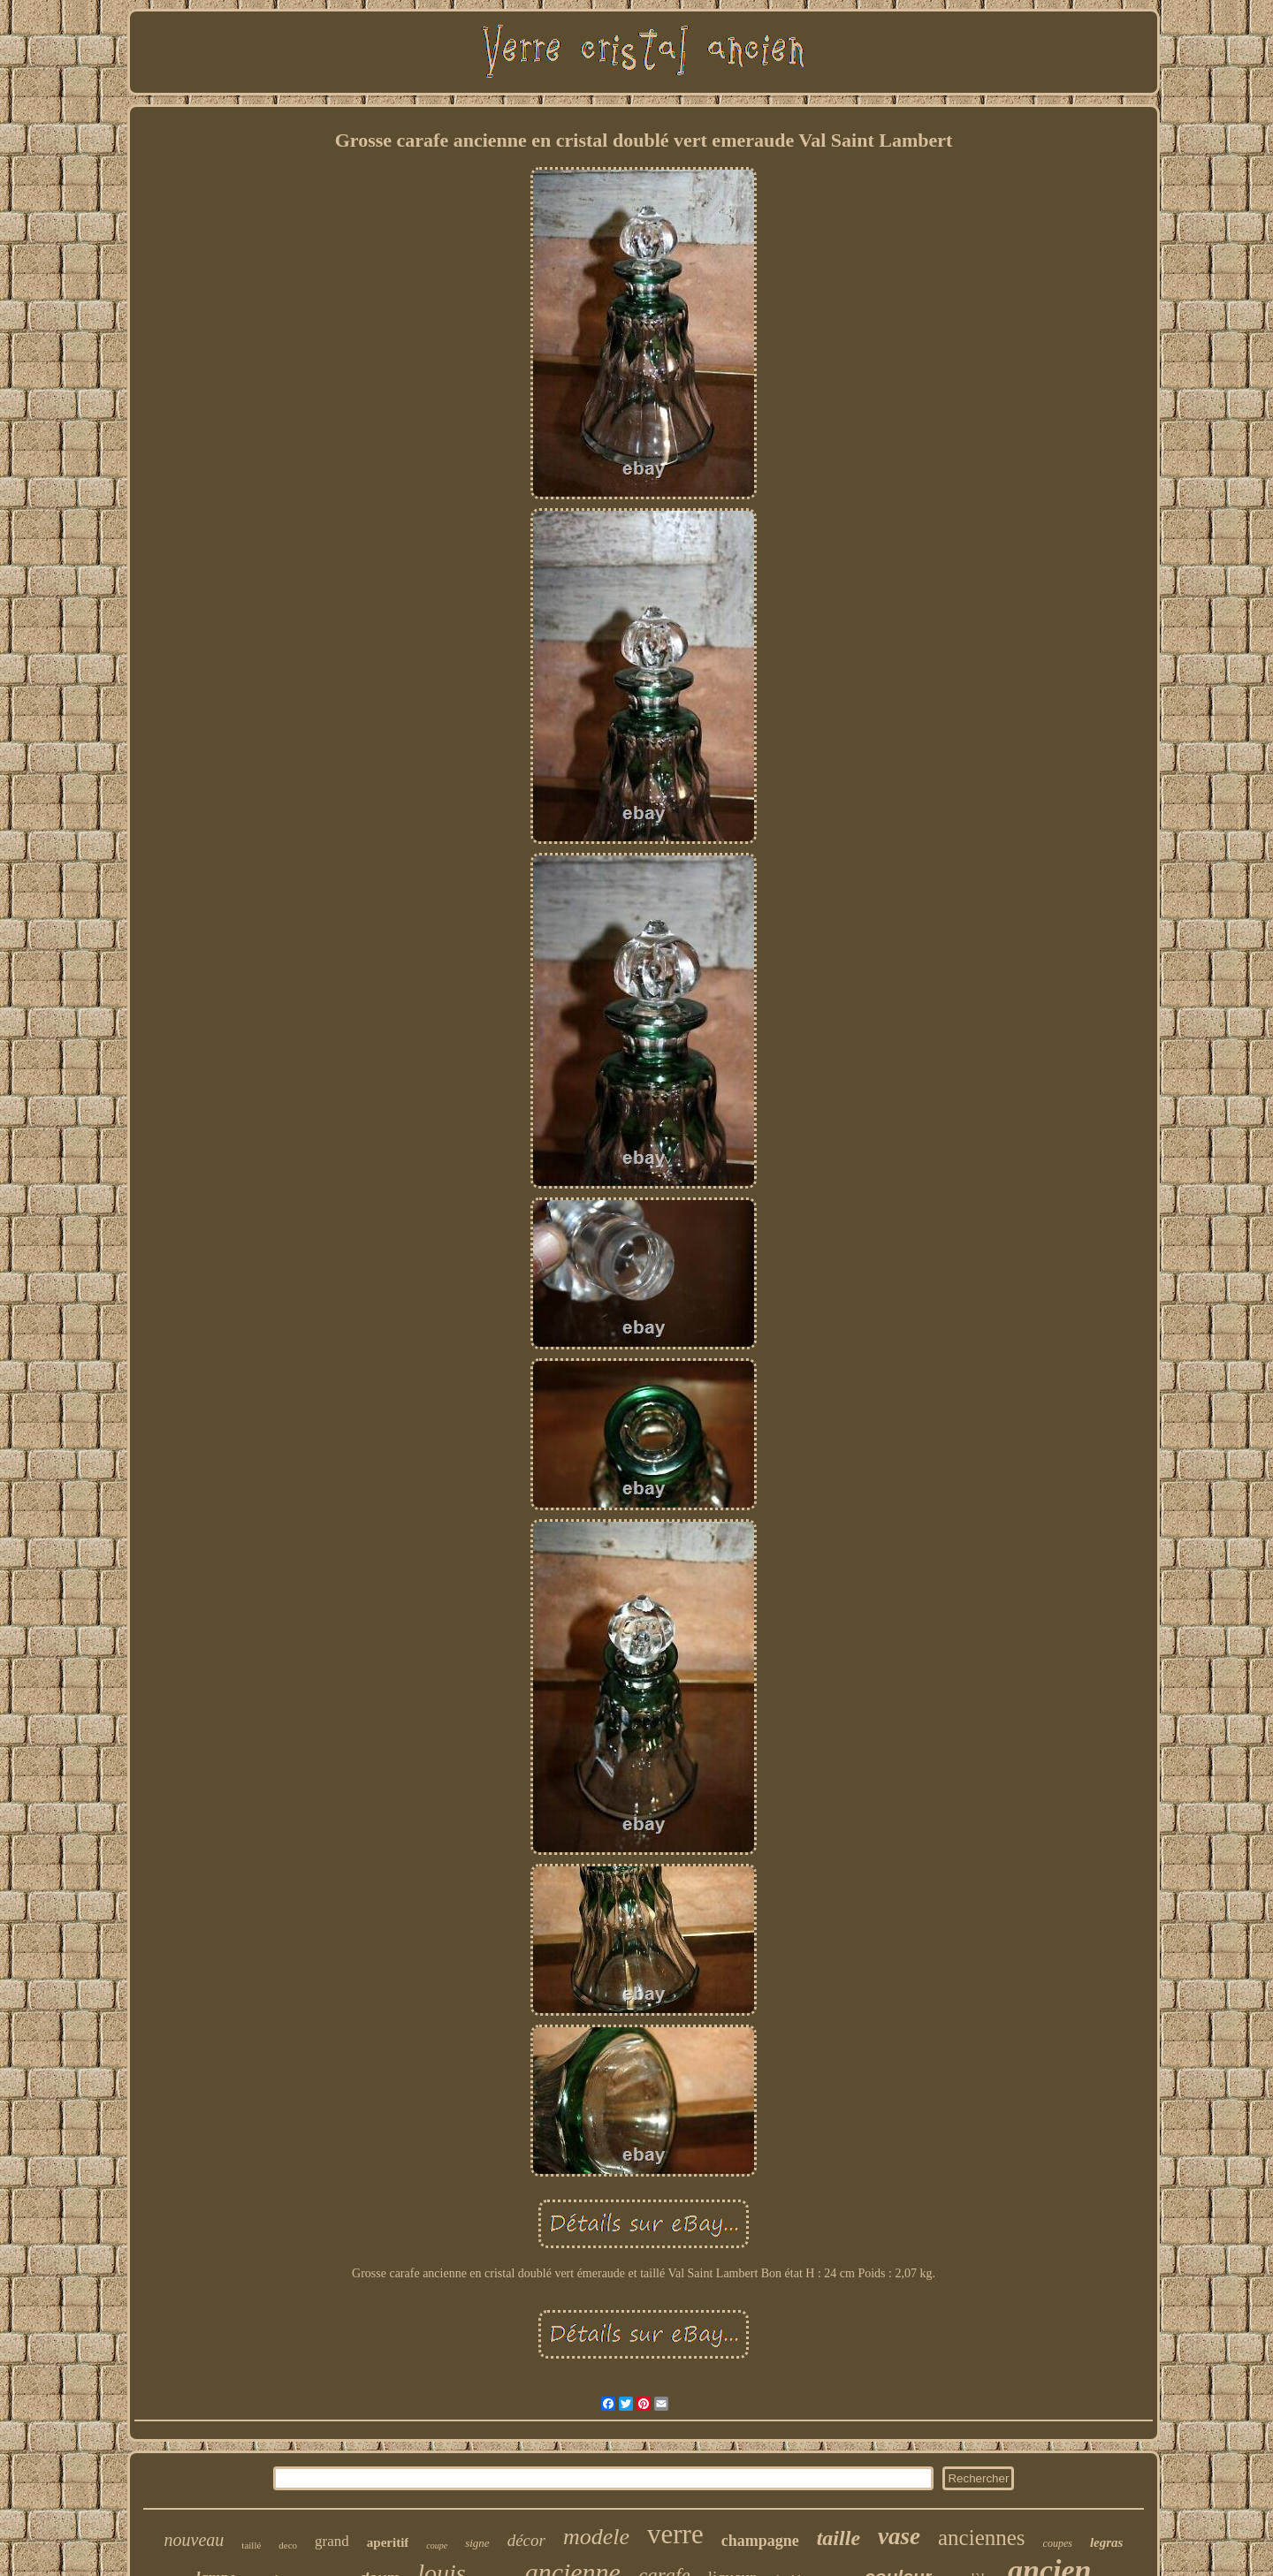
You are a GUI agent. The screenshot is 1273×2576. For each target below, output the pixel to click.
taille (838, 2538)
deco (287, 2545)
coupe (436, 2545)
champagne (760, 2540)
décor (526, 2540)
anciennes (981, 2537)
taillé (251, 2545)
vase (899, 2536)
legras (1107, 2542)
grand (332, 2541)
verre (675, 2534)
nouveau (194, 2539)
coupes (1057, 2543)
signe (477, 2542)
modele (596, 2536)
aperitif (387, 2542)
